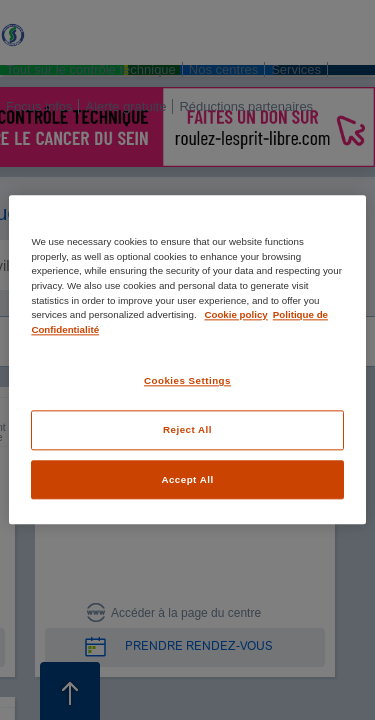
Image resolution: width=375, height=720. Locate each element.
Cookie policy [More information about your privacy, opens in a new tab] (235, 314)
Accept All (187, 479)
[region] (187, 359)
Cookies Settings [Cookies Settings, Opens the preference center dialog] (187, 381)
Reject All (187, 429)
